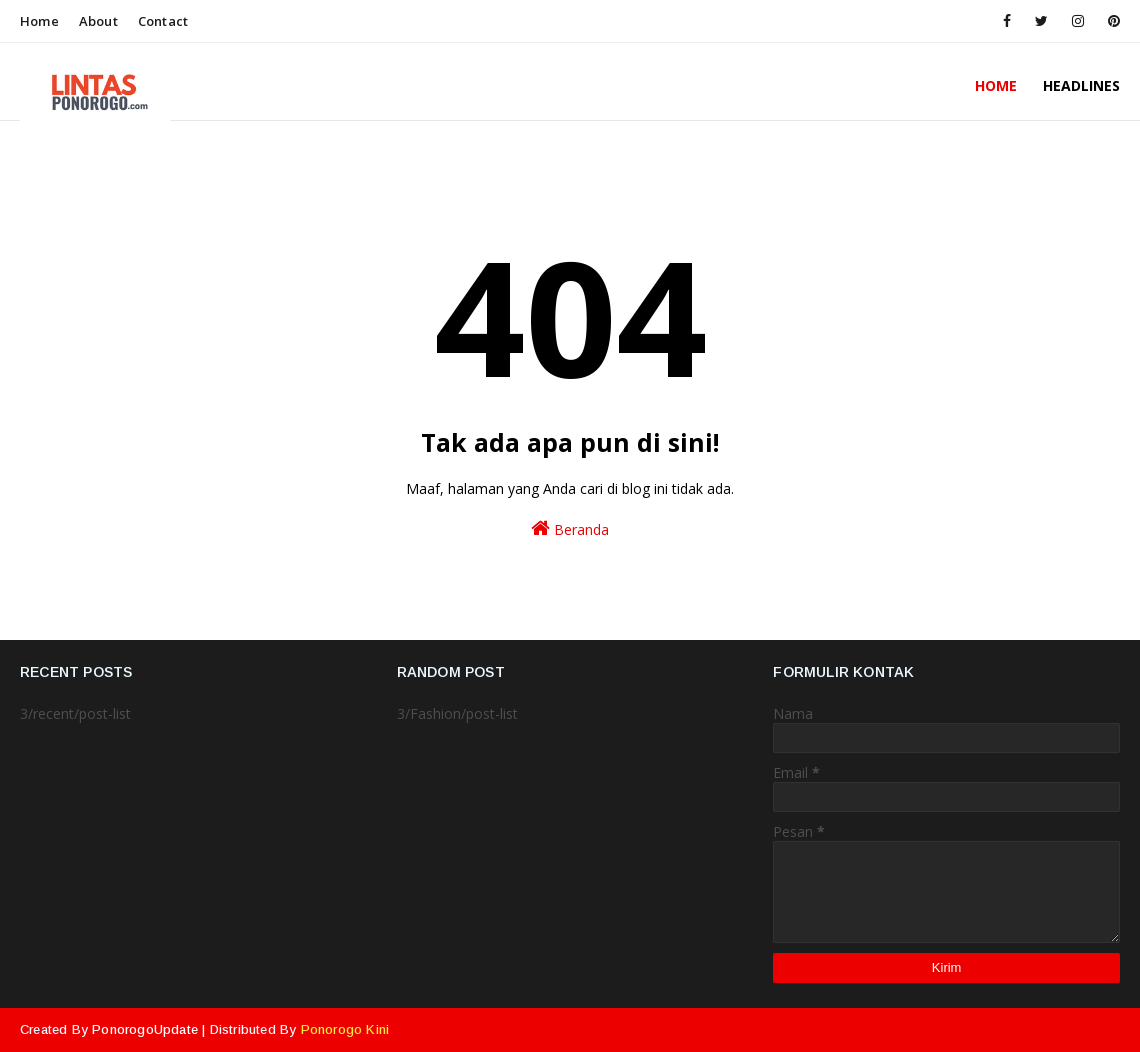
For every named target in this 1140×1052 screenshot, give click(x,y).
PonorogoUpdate (145, 1029)
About (98, 21)
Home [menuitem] (996, 85)
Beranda (570, 528)
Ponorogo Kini (345, 1029)
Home (39, 21)
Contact (163, 21)
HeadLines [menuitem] (1081, 85)
